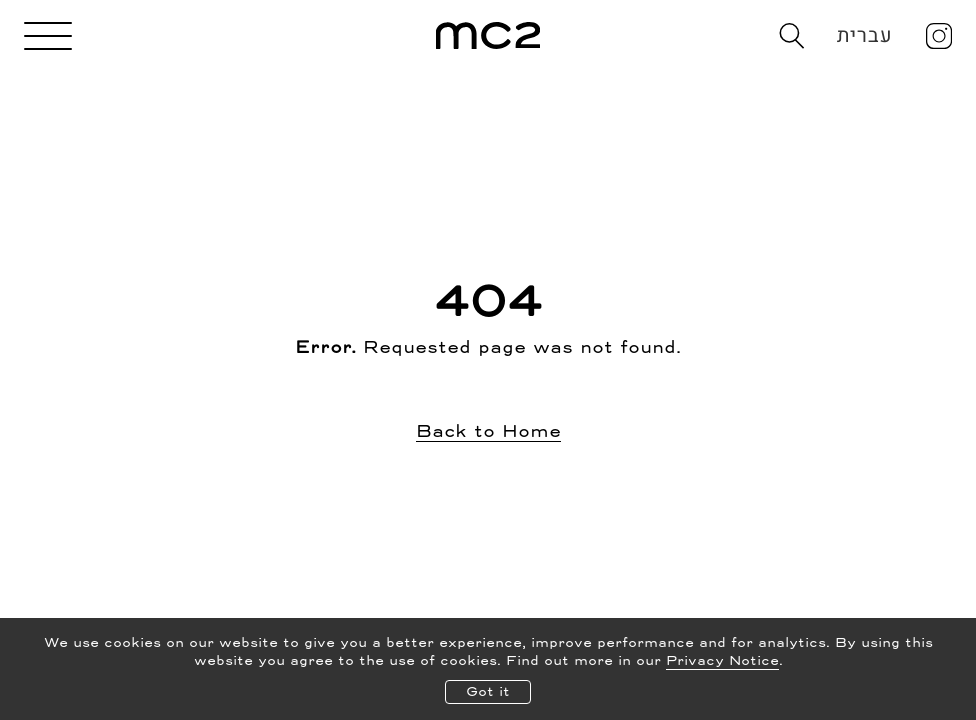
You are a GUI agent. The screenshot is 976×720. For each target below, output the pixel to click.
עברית (865, 35)
